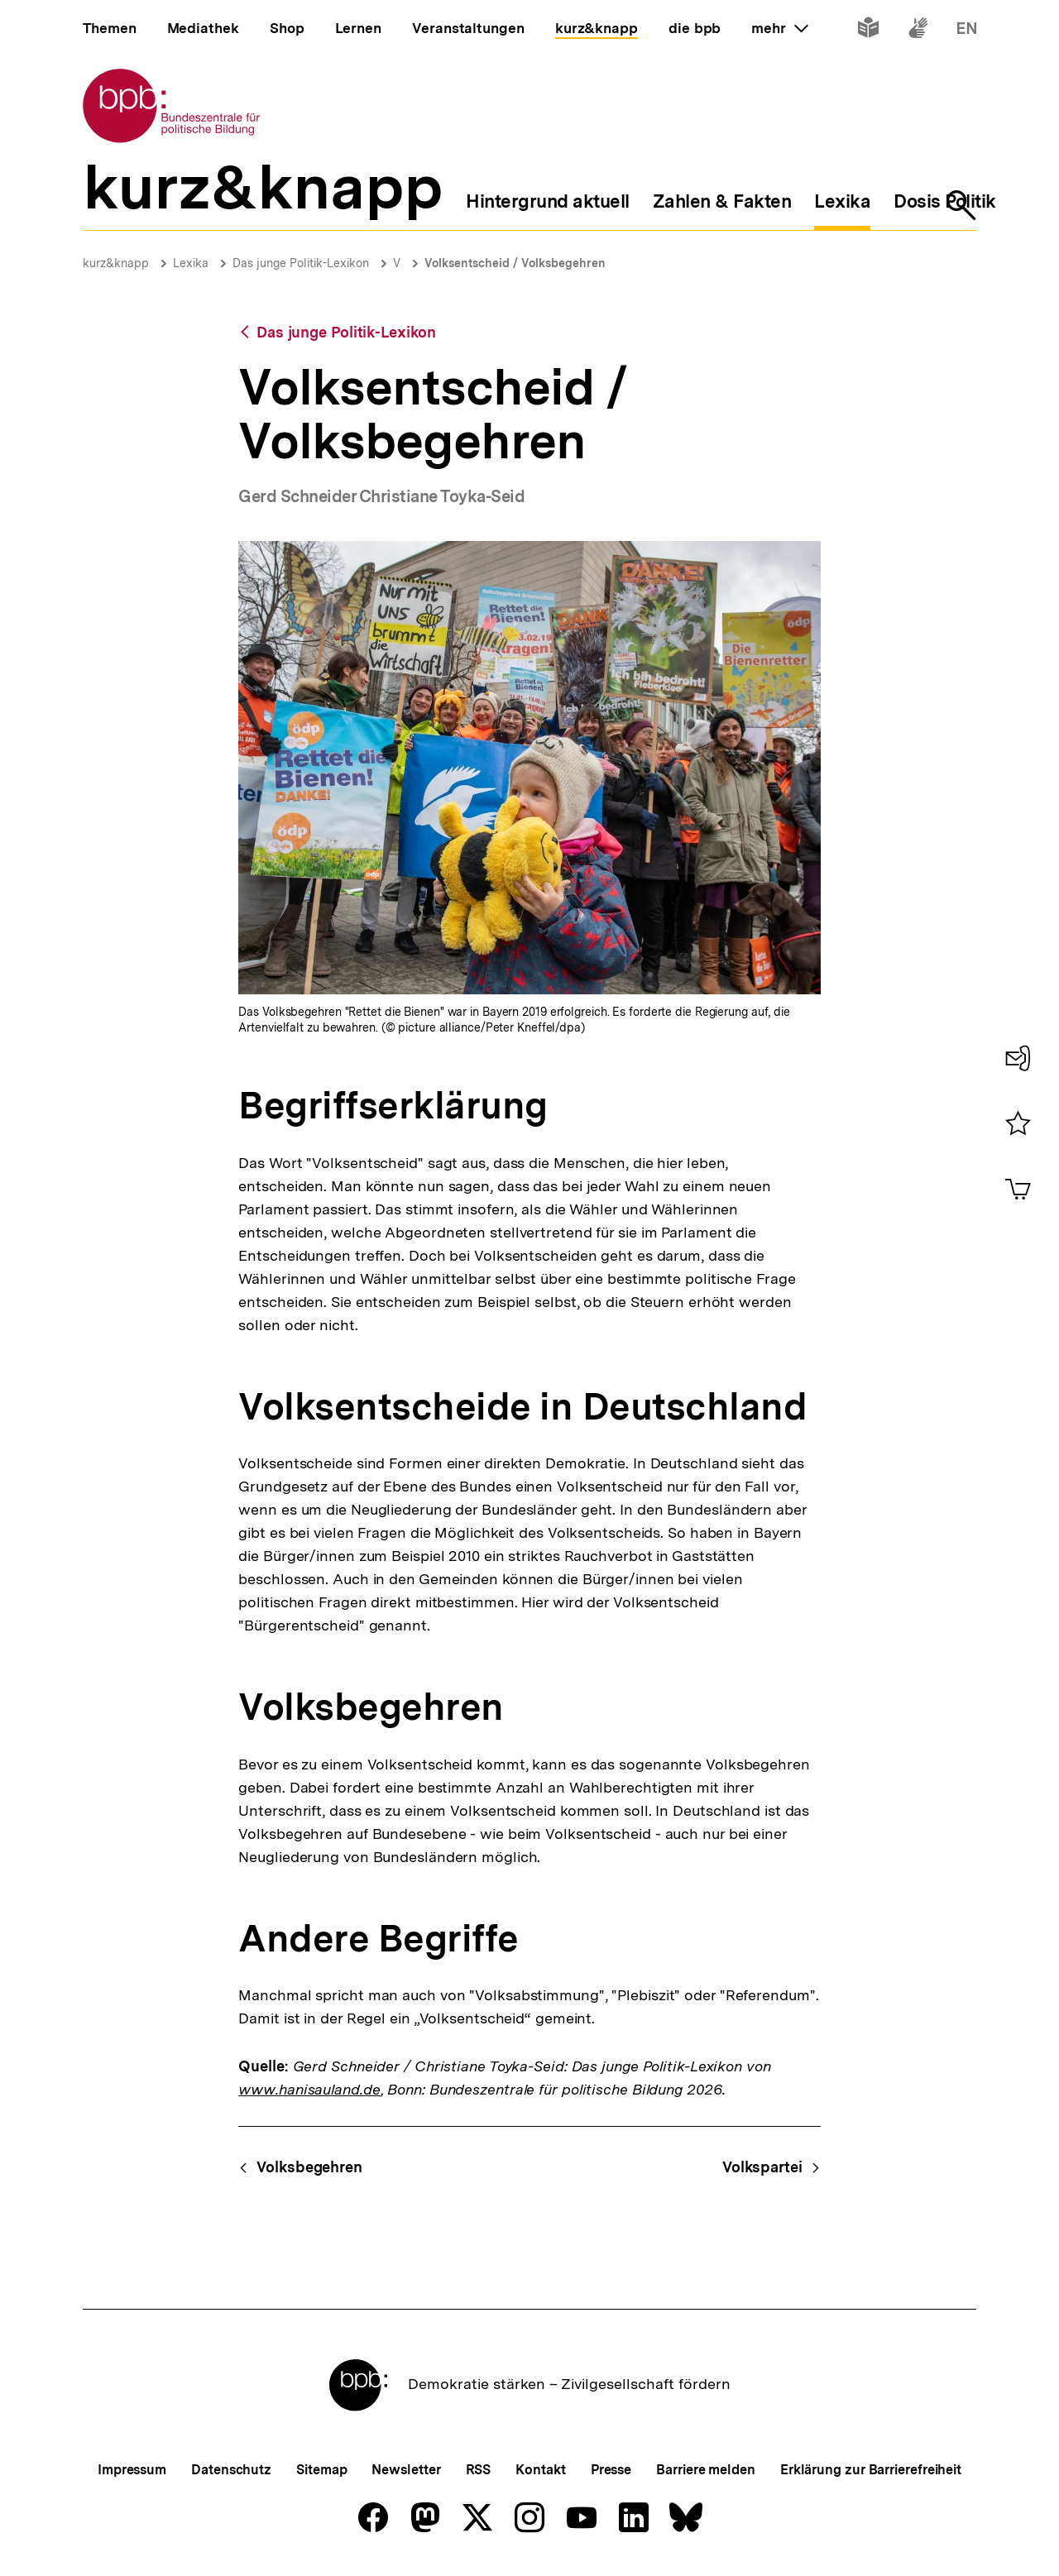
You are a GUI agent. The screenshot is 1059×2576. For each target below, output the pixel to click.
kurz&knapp (116, 263)
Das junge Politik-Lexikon (300, 263)
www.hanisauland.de (309, 2089)
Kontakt (540, 2470)
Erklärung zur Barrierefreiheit (870, 2470)
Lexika (190, 263)
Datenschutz (231, 2470)
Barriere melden (705, 2470)
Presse (611, 2470)
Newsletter (405, 2470)
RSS (478, 2470)
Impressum (132, 2470)
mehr (779, 28)
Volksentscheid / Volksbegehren (515, 263)
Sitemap (321, 2470)
